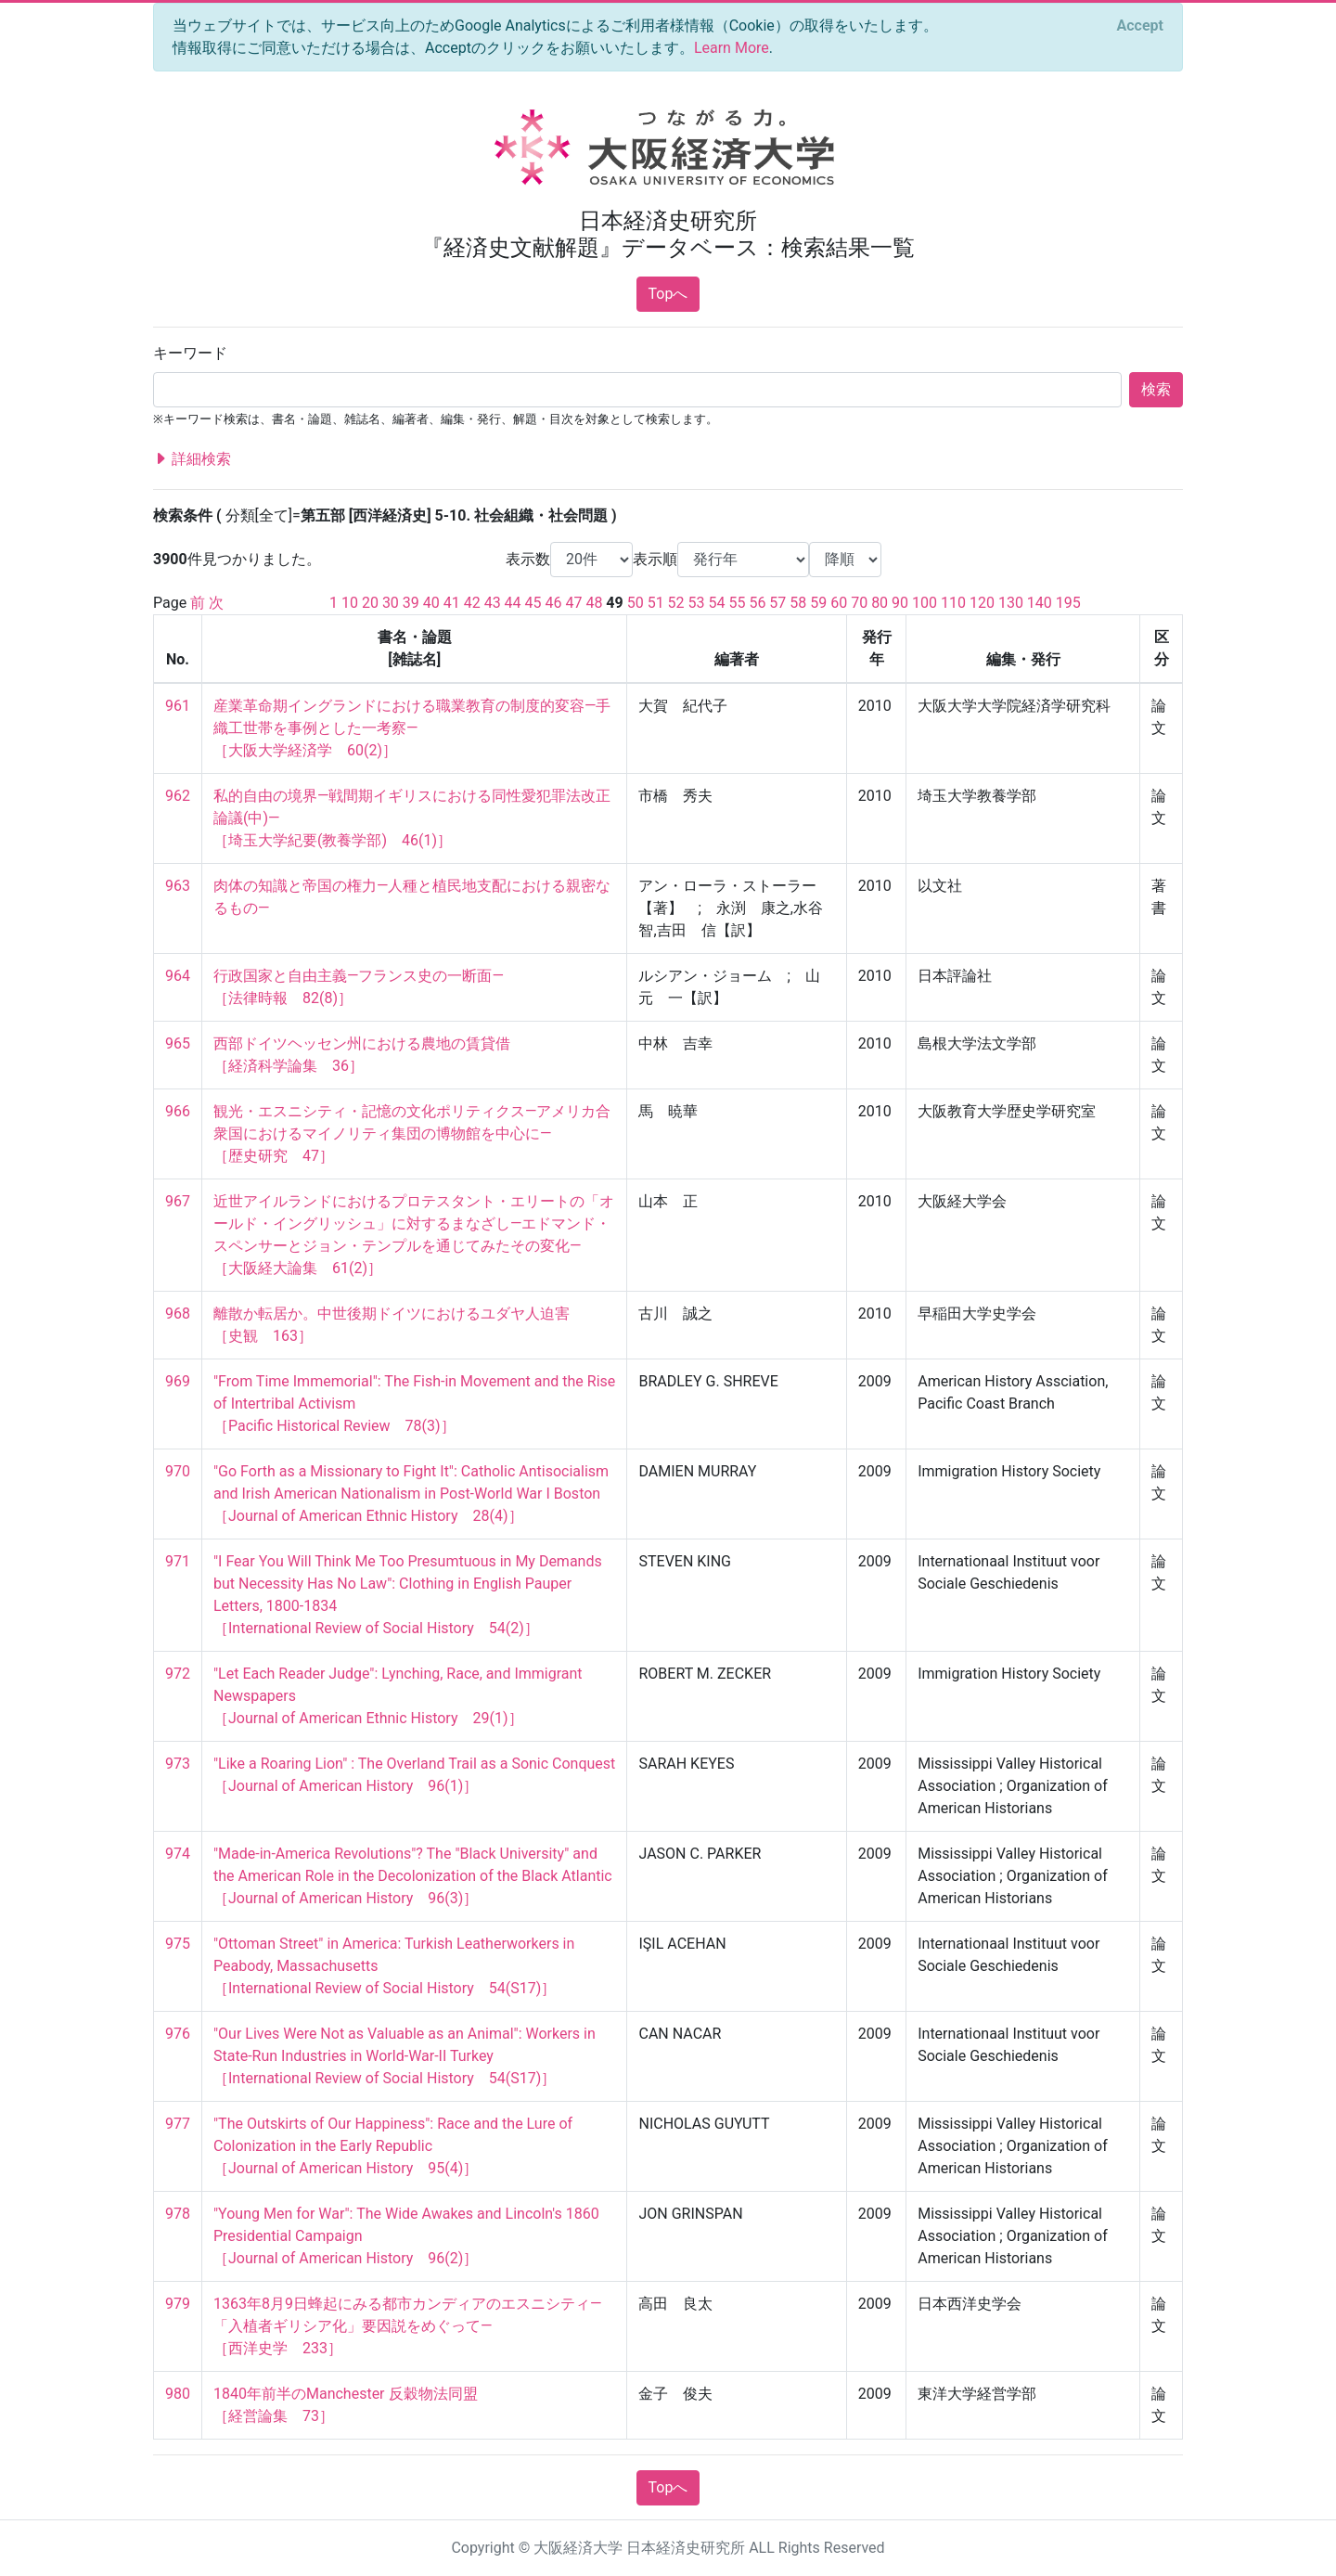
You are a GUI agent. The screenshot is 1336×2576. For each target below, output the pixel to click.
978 (177, 2213)
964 (177, 976)
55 (736, 603)
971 (177, 1561)
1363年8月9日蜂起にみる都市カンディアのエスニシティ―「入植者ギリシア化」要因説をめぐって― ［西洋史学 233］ (407, 2326)
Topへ (668, 294)
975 (177, 1943)
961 (177, 706)
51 (656, 603)
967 (177, 1201)
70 (859, 603)
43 (492, 603)
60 (838, 603)
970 (177, 1471)
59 (818, 603)
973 (177, 1763)
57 (777, 603)
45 (533, 603)
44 (513, 603)
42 (472, 603)
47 (573, 603)
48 (593, 603)
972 (177, 1673)
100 (924, 603)
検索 (1156, 389)
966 (177, 1111)
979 (177, 2303)
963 (177, 886)
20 (370, 603)
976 (177, 2033)
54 (717, 603)
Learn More (731, 48)
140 (1039, 603)
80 (879, 603)
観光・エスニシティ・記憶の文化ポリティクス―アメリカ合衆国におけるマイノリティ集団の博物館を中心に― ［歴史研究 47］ (412, 1133)
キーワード (190, 353)
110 (953, 603)
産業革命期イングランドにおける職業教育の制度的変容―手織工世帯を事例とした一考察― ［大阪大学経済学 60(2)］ (412, 728)
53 (696, 603)
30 (390, 603)
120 (982, 603)
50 (635, 603)
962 (177, 796)
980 (177, 2393)
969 (177, 1381)
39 (411, 603)
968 (177, 1313)
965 (177, 1043)
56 (757, 603)
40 (431, 603)
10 (349, 603)
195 (1068, 603)
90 (900, 603)
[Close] (1140, 26)
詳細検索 (192, 459)
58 (798, 603)
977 (177, 2123)
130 (1010, 603)
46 (554, 603)
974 (177, 1853)
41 (451, 603)
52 (676, 603)
